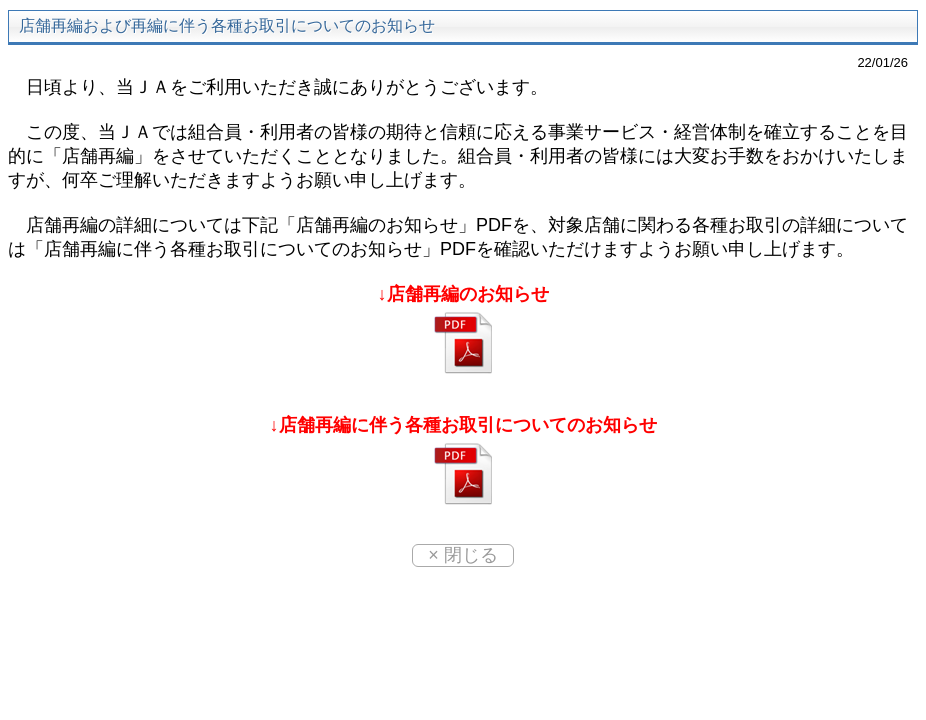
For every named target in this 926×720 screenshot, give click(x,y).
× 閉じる (463, 555)
